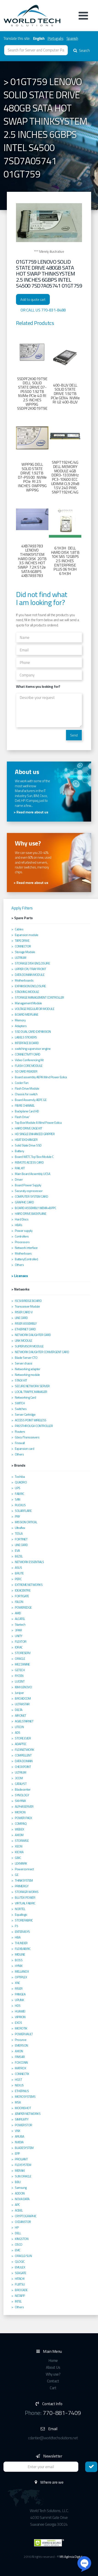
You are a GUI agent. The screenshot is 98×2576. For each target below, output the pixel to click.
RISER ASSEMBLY (26, 1323)
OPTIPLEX (21, 1977)
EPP (17, 2153)
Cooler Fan (21, 1083)
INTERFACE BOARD (27, 1043)
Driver (19, 1179)
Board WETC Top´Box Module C (34, 1156)
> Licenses (19, 1275)
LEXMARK (21, 1863)
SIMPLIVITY (21, 2119)
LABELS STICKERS (26, 1037)
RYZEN (19, 1675)
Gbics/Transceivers (27, 1437)
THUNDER (21, 1943)
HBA (18, 1937)
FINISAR (20, 2057)
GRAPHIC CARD (24, 1202)
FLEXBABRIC (22, 1948)
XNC (17, 1983)
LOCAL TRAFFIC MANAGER (31, 1391)
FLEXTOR (20, 1641)
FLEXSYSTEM (23, 2165)
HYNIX (19, 1966)
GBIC (18, 1857)
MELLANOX (22, 1971)
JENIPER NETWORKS (27, 2113)
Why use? (53, 2374)
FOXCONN (21, 2062)
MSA (18, 2102)
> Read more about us (31, 812)
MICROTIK (21, 2028)
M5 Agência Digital (71, 2556)
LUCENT (19, 1681)
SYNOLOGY (22, 1795)
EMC (17, 2250)
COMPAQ (20, 1823)
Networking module (27, 1374)
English (39, 38)
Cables (19, 929)
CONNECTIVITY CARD (27, 1054)
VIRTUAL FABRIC (25, 1903)
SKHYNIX (20, 1801)
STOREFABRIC (24, 1920)
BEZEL (19, 1556)
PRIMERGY (21, 1886)
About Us (53, 2367)
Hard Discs (21, 1219)
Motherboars (23, 1253)
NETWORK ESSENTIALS (29, 1562)
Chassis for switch (26, 1094)
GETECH (20, 1670)
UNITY (18, 1636)
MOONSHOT (23, 2108)
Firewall (20, 1443)
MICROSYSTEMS (25, 2096)
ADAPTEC (20, 1744)
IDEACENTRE (22, 1590)
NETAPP (20, 2295)
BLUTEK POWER (25, 1897)
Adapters (20, 1026)
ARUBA (19, 2136)
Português (56, 38)
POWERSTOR (23, 2125)
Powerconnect (24, 1869)
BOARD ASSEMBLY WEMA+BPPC (35, 1208)
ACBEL (19, 2210)
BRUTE (19, 1573)
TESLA (19, 1533)
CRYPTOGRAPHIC (26, 2216)
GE (16, 1875)
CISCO (18, 2244)
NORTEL (20, 1909)
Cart (53, 2388)
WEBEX (19, 1829)
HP (17, 2227)
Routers (20, 1431)
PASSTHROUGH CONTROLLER (34, 1426)
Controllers (22, 1236)
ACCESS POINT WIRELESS (30, 1420)
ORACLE (20, 1658)
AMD (18, 1613)
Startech (20, 1624)
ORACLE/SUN (23, 2256)
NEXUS (19, 2085)
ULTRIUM (20, 957)
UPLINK (19, 2000)
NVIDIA (19, 2142)
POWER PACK (23, 1818)
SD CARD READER (26, 1071)
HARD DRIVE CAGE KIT (28, 1128)
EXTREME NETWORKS (28, 1584)
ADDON (20, 2193)
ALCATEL (20, 1619)
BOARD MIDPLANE (26, 1014)
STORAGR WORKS (27, 1892)
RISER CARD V (23, 1312)
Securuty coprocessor (28, 1191)
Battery (19, 1151)
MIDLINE (20, 1954)
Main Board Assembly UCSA (32, 1174)
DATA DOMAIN (24, 1761)
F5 (16, 1926)
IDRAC (19, 1647)
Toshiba (20, 1476)
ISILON (19, 1601)
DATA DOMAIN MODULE (29, 974)
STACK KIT (21, 1380)
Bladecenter (23, 1789)
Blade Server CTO (26, 1357)
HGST (18, 2079)
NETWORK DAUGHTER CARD (33, 1335)
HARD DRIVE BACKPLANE (30, 1213)
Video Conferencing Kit (29, 1060)
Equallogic (21, 1914)
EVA (17, 1550)
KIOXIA (19, 1852)
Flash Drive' (22, 1117)
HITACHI (19, 2278)
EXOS (18, 2022)
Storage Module (25, 952)
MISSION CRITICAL (26, 1522)
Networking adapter (27, 1369)
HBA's (18, 1225)
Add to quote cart (32, 299)
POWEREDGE (23, 1607)
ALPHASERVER (24, 1806)
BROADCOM (23, 1698)
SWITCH (20, 1403)
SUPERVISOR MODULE (29, 1346)
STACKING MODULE (27, 991)
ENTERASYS (22, 1931)
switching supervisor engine (33, 1048)
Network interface (26, 1247)
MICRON (20, 1812)
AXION (19, 2051)
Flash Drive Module (27, 1088)
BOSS (18, 1960)
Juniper (19, 1692)
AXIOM (19, 1835)
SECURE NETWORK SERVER (32, 1386)
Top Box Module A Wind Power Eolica (38, 1122)
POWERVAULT (24, 2034)
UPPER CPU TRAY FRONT (30, 969)
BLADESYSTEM (24, 2148)
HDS (18, 2005)
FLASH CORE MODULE (28, 1065)
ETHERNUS (22, 2091)
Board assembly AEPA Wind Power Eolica (41, 1077)
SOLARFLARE (23, 1510)
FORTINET (21, 1539)
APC (17, 2204)
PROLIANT (21, 2159)
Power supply (23, 1230)
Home (53, 2360)
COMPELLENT (23, 1755)
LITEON (19, 1727)
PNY (17, 1516)
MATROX (20, 2068)
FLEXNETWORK (24, 1749)
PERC (18, 1579)
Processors (22, 1242)
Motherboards (24, 980)
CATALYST (20, 1783)
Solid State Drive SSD (28, 1145)
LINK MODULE (23, 1340)
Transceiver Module (27, 1306)
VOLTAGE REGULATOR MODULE (34, 1009)
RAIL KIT (20, 1168)
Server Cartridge (25, 1414)
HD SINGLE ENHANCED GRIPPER (35, 1134)
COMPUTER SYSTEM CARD (31, 1196)
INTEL (18, 2301)
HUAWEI (20, 2011)
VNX (17, 2130)
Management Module (28, 1003)
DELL (18, 2233)
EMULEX (20, 2267)
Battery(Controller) (26, 1259)
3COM (19, 1778)
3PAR (18, 1630)
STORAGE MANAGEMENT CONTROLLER (39, 997)
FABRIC (19, 1493)
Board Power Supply (28, 1185)
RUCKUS (20, 1505)
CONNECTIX (22, 2074)
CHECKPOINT (23, 1766)
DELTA (18, 1710)
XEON (18, 1846)
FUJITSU (20, 2284)
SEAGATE (20, 2273)
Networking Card (25, 1397)
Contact (53, 2381)
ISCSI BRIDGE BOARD (28, 1300)
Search (81, 50)
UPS (17, 1488)
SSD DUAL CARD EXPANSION (33, 1031)
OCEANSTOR (23, 2221)
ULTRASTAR (22, 1704)
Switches (20, 1409)
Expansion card (24, 1448)
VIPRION (20, 2017)
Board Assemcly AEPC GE (30, 1100)
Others (19, 1265)
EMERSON (21, 2045)
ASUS (18, 1567)
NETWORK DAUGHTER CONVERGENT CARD (42, 1352)
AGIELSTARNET (24, 1721)
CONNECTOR (23, 946)
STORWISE (22, 1840)
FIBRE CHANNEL (25, 1105)
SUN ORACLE (23, 2176)
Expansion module (26, 935)
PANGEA (20, 1994)
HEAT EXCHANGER (26, 1139)
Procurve (20, 2039)
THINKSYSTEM (24, 1880)
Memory (20, 1020)
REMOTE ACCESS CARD (29, 1162)
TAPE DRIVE (22, 940)
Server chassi (23, 1363)
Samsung (21, 2187)
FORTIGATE (22, 1596)
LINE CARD (21, 1318)
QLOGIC (19, 2261)
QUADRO (21, 1482)
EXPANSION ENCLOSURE (30, 986)
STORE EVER (23, 1738)
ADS (17, 1732)
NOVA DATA (22, 2199)
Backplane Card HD (27, 1111)
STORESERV (23, 1653)
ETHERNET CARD (25, 1329)
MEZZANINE (22, 1664)
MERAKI (20, 2170)
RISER (19, 1988)
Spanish (72, 38)
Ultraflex (20, 1528)
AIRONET (20, 1715)
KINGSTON (21, 2239)
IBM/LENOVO (23, 1687)
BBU (18, 2182)
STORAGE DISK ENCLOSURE (32, 963)
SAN (17, 1499)
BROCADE (21, 2290)
